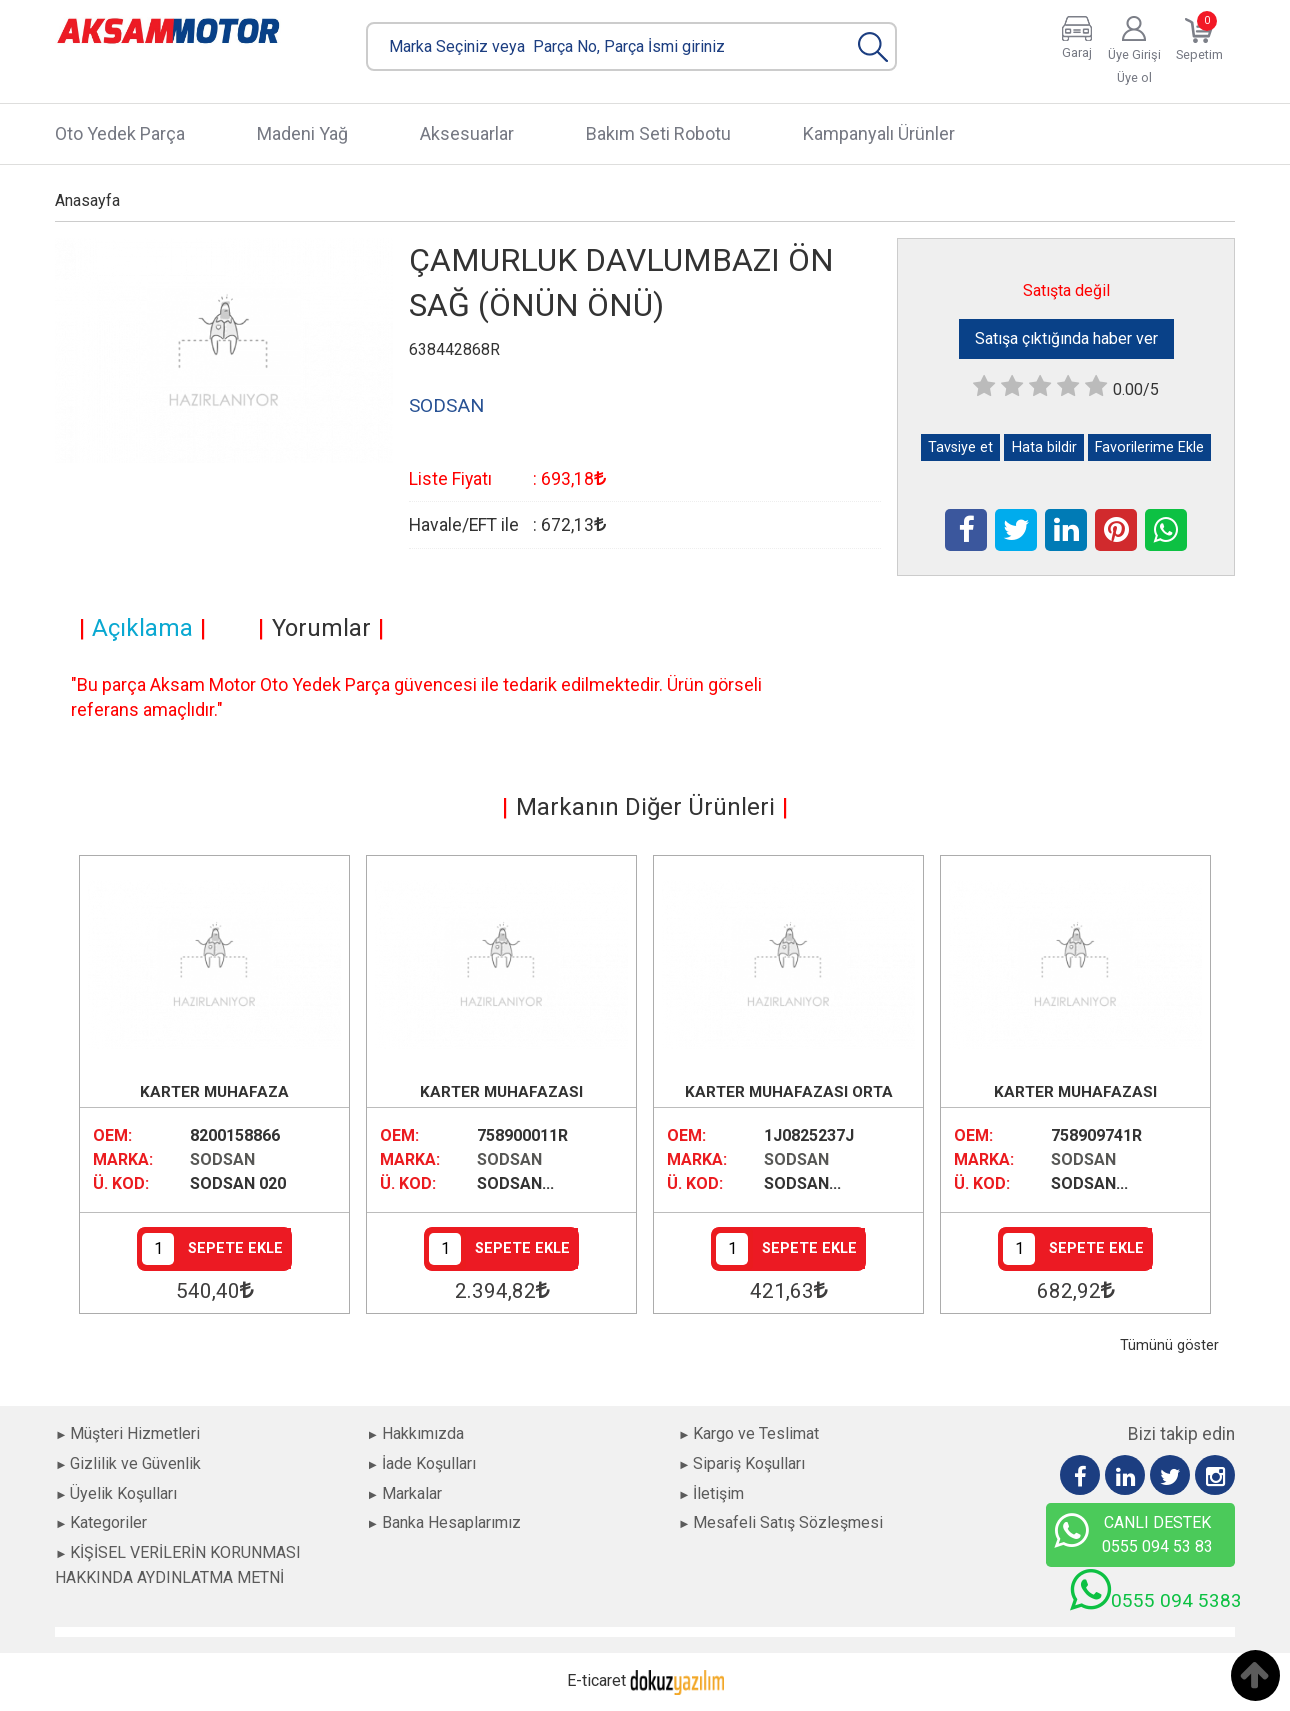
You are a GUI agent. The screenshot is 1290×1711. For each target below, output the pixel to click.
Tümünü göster (1169, 1345)
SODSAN (222, 1159)
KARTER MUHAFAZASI (501, 1092)
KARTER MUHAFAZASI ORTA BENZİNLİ (789, 1094)
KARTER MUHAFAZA (214, 1092)
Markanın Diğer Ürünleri (645, 807)
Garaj (1077, 52)
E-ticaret (596, 1680)
